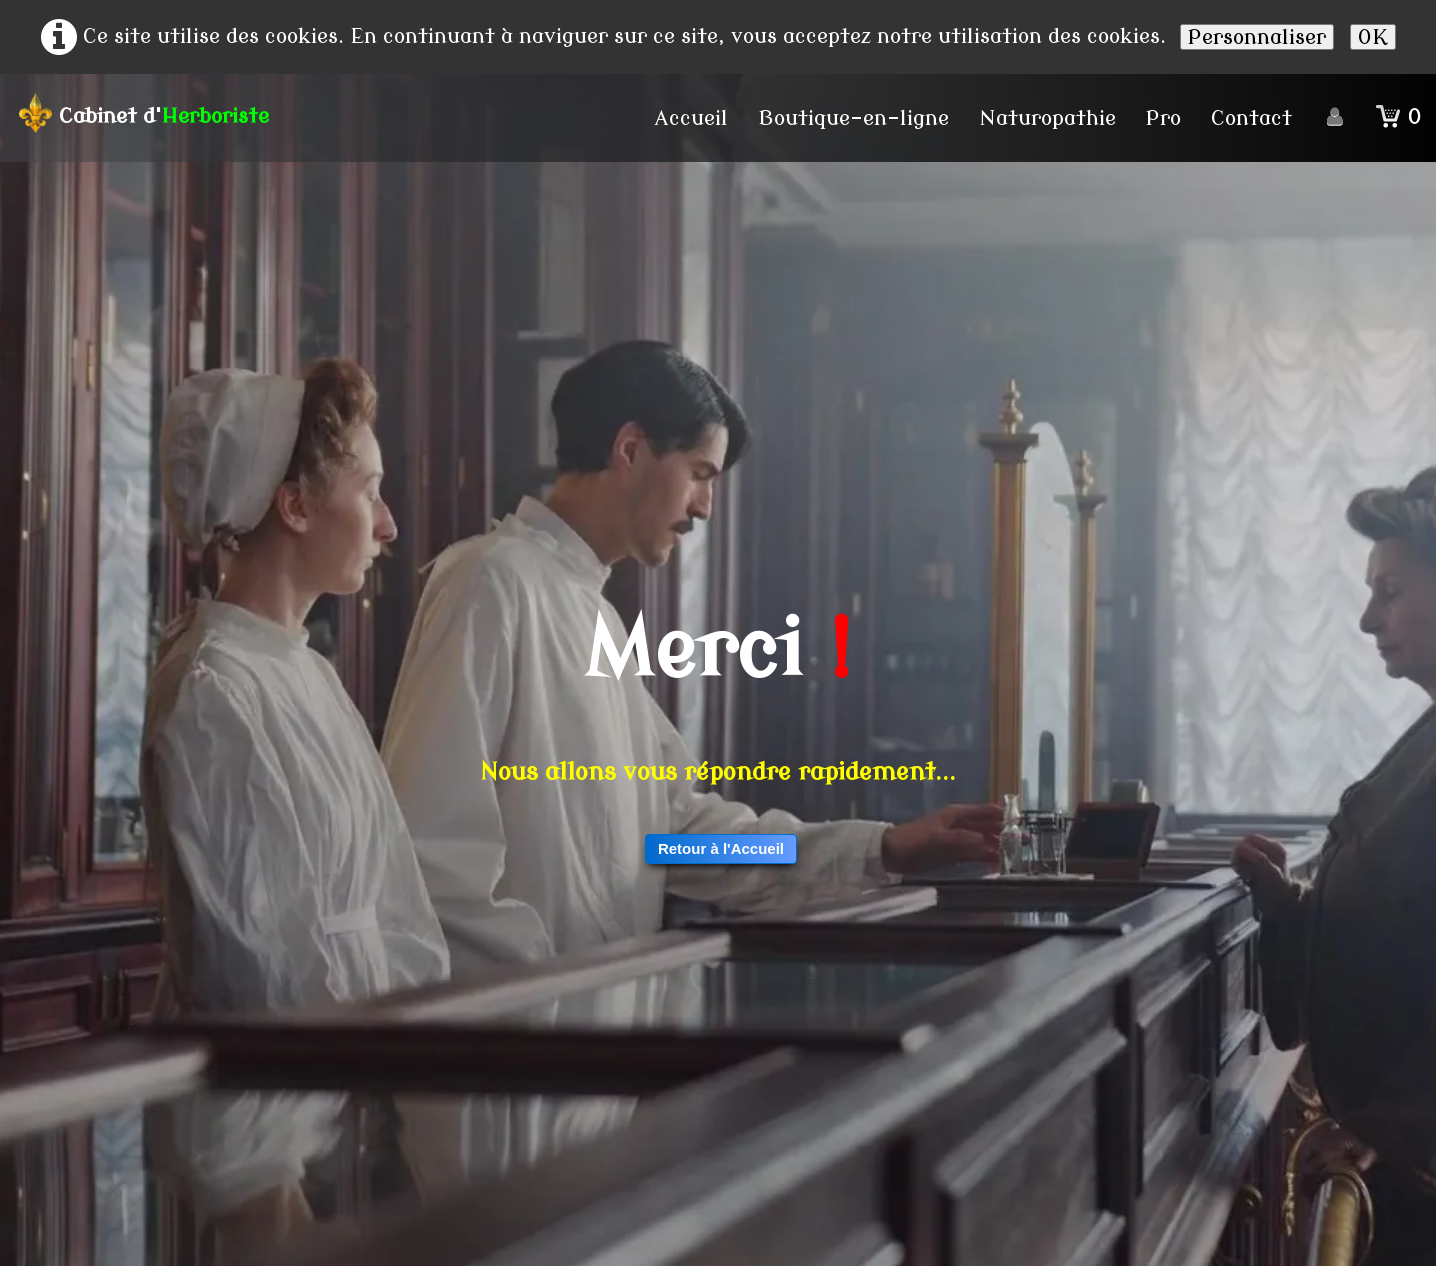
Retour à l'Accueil (721, 848)
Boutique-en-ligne (853, 118)
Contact (1251, 118)
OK (1373, 37)
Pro (1163, 118)
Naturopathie (1047, 118)
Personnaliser (1257, 37)
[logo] (150, 113)
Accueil (691, 118)
